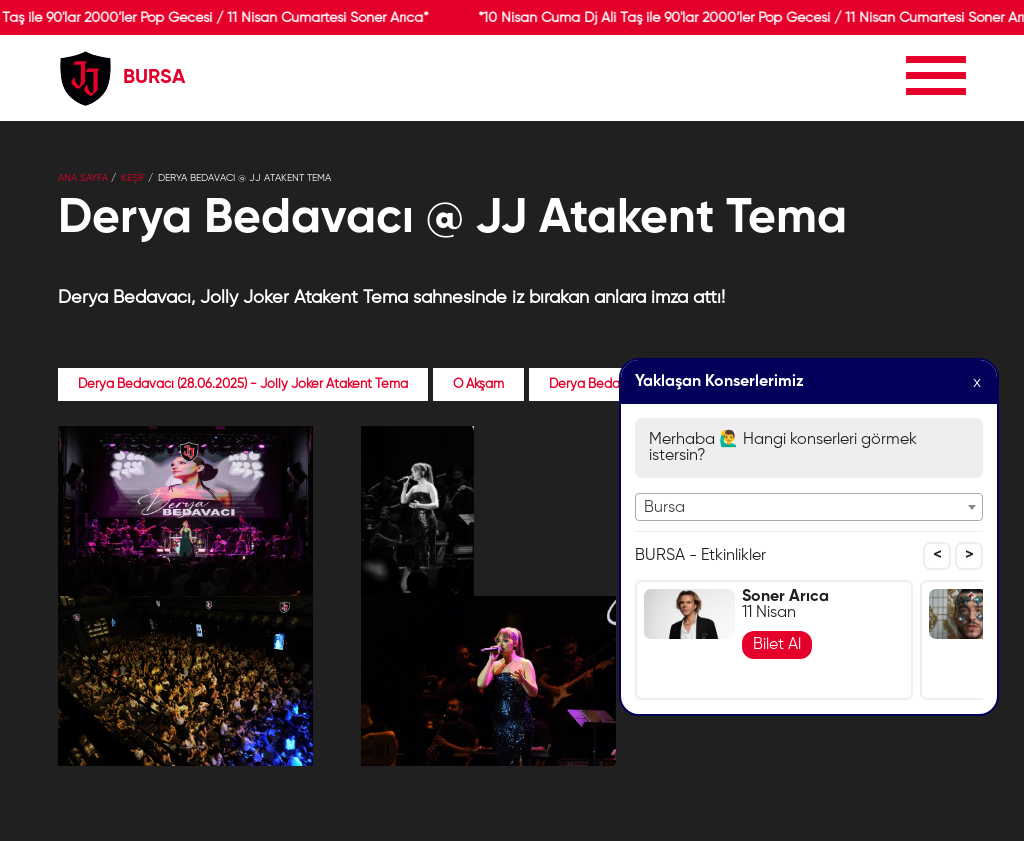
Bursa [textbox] (664, 508)
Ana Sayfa (83, 178)
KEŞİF (133, 178)
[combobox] (809, 507)
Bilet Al (777, 645)
